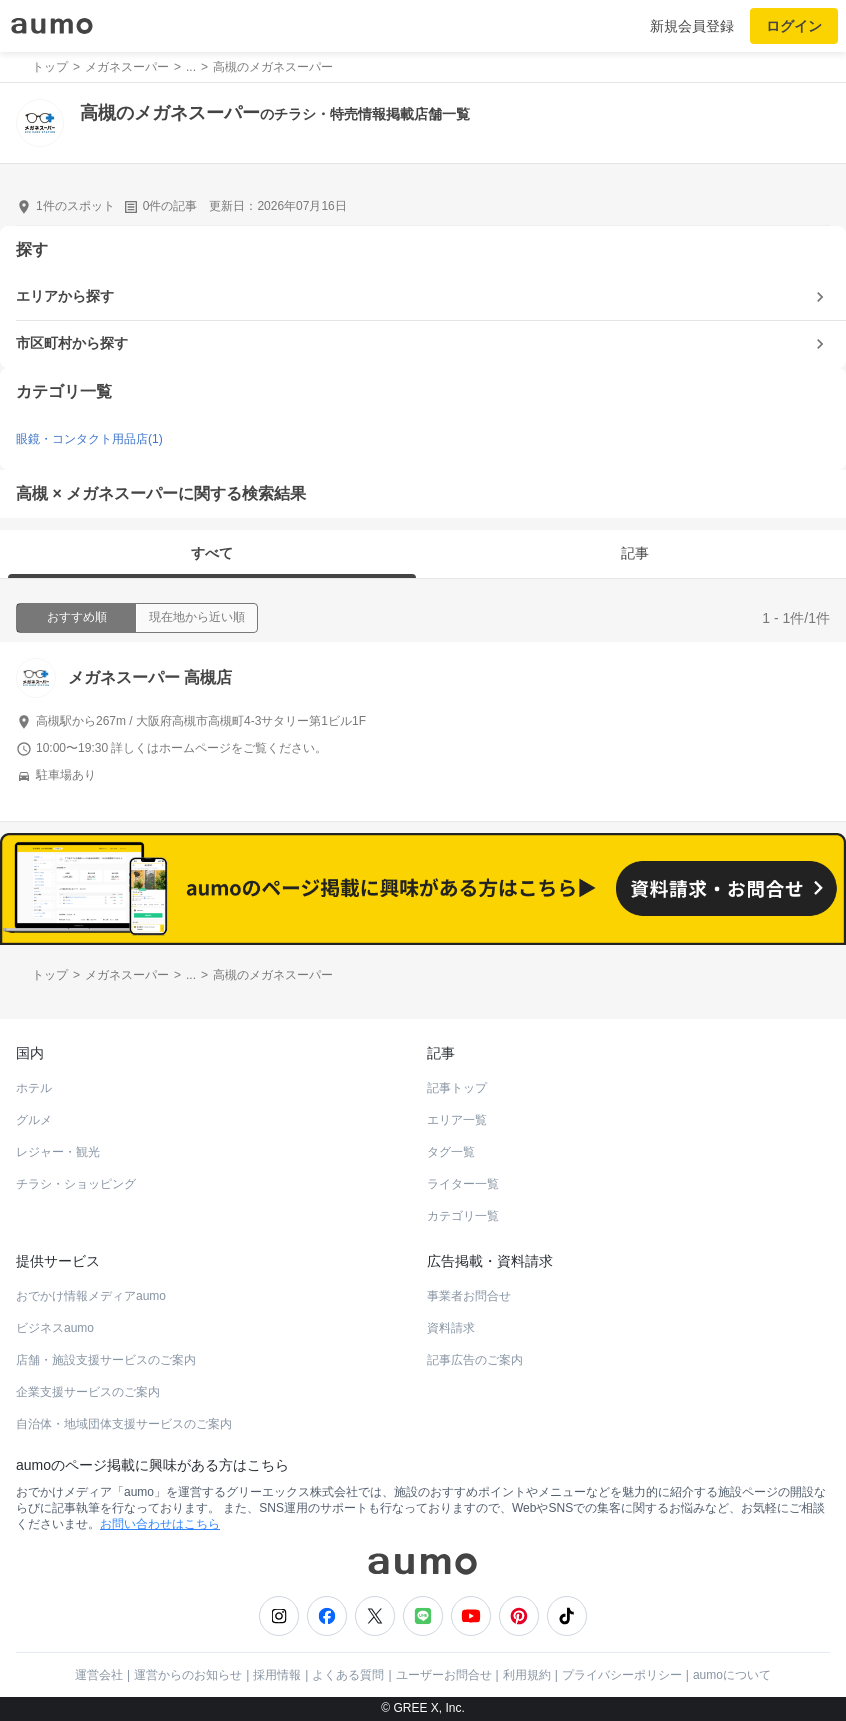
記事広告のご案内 (475, 1360)
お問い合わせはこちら (160, 1524)
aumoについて (732, 1675)
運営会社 (99, 1675)
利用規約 (527, 1675)
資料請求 (451, 1328)
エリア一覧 (457, 1120)
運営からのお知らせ (188, 1675)
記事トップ (457, 1088)
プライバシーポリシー (622, 1675)
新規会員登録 (692, 26)
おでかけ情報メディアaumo (91, 1296)
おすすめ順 (77, 617)
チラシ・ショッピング (76, 1184)
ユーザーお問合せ (444, 1675)
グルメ (34, 1120)
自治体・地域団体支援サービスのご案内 (124, 1424)
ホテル (34, 1088)
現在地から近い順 (197, 617)
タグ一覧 (451, 1152)
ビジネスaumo (55, 1328)
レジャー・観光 (58, 1152)
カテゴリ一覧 (463, 1216)
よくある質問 (348, 1675)
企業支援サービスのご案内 (88, 1392)
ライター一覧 (463, 1184)
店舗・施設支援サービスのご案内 (106, 1360)
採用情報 (277, 1675)
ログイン (794, 26)
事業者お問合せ (469, 1296)
